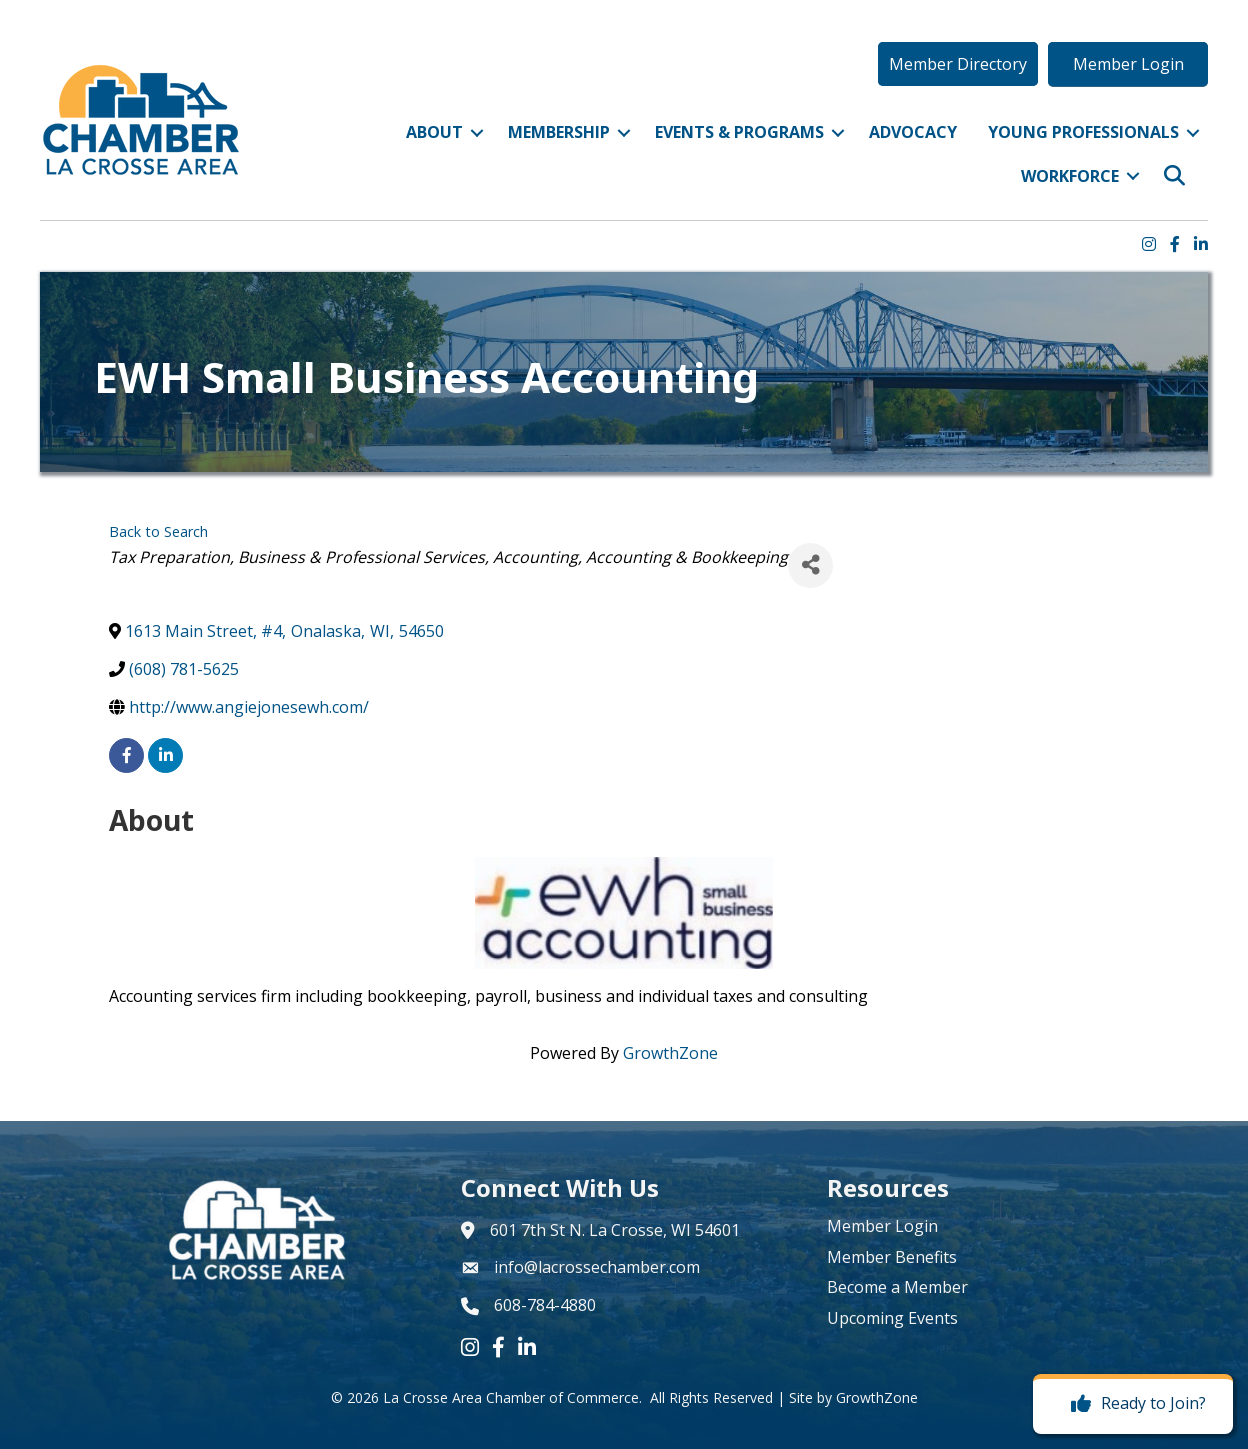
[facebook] (126, 755)
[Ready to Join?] (1133, 1404)
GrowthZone (670, 1053)
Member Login (882, 1226)
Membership (559, 132)
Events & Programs (739, 132)
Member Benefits (892, 1257)
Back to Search (158, 531)
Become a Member (897, 1287)
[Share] (810, 565)
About (434, 132)
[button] (958, 64)
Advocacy (913, 132)
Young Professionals (1083, 132)
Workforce (1070, 176)
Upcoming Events (892, 1318)
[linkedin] (165, 755)
